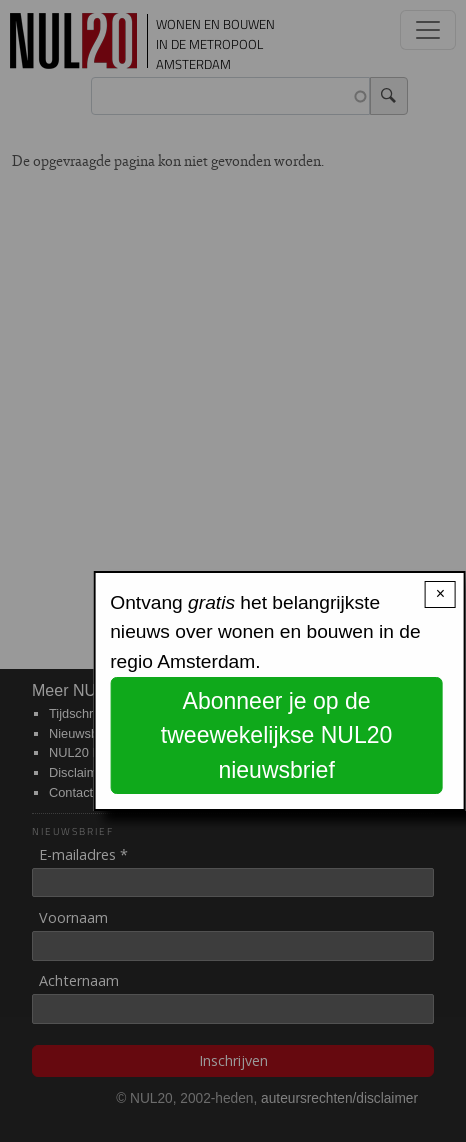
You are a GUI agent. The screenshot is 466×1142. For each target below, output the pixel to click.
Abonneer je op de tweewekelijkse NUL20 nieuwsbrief (277, 735)
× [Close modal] (440, 593)
